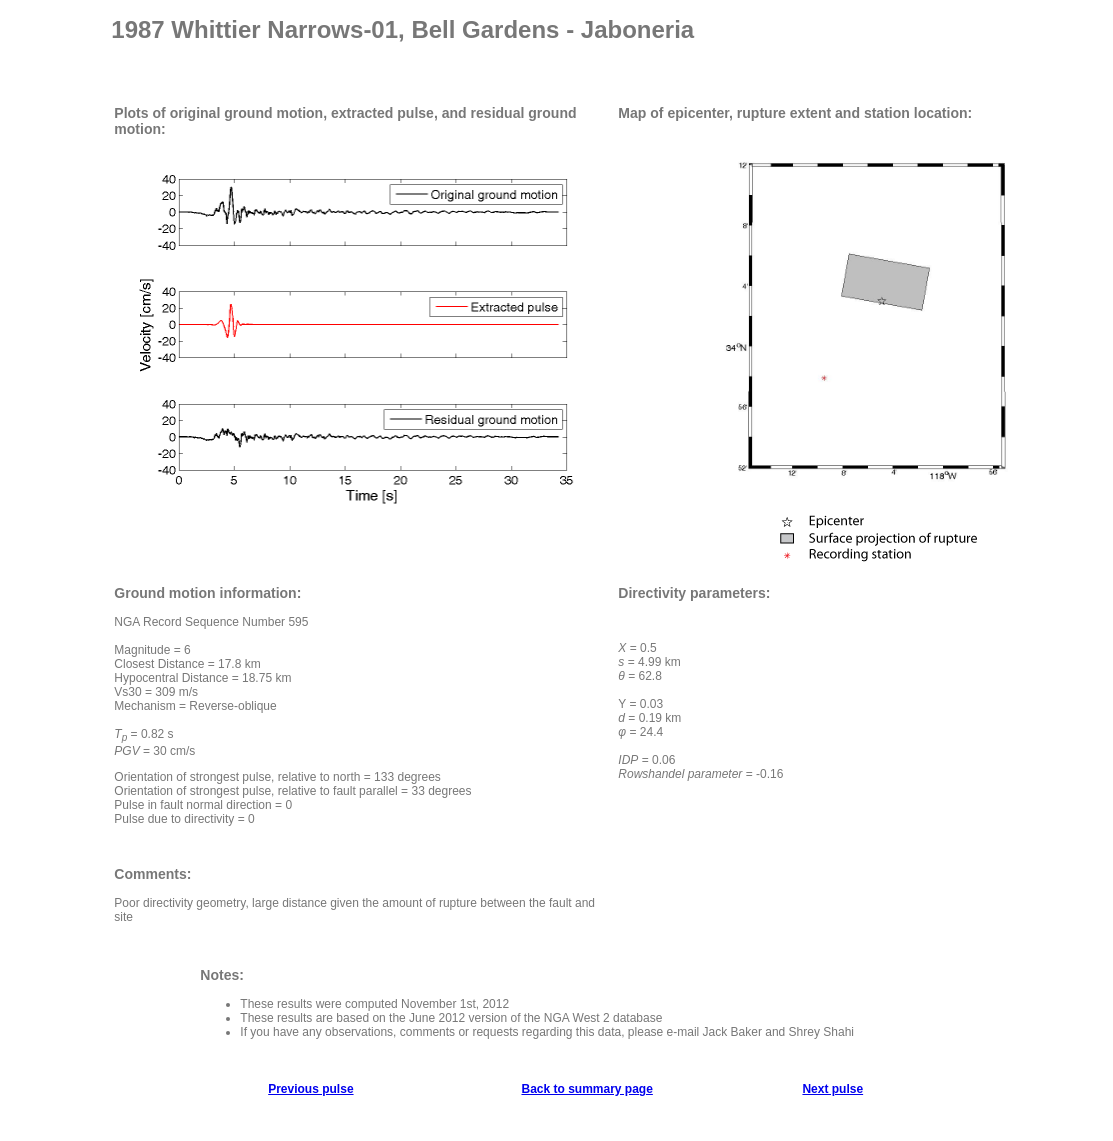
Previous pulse (310, 1089)
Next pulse (832, 1089)
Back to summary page (586, 1089)
